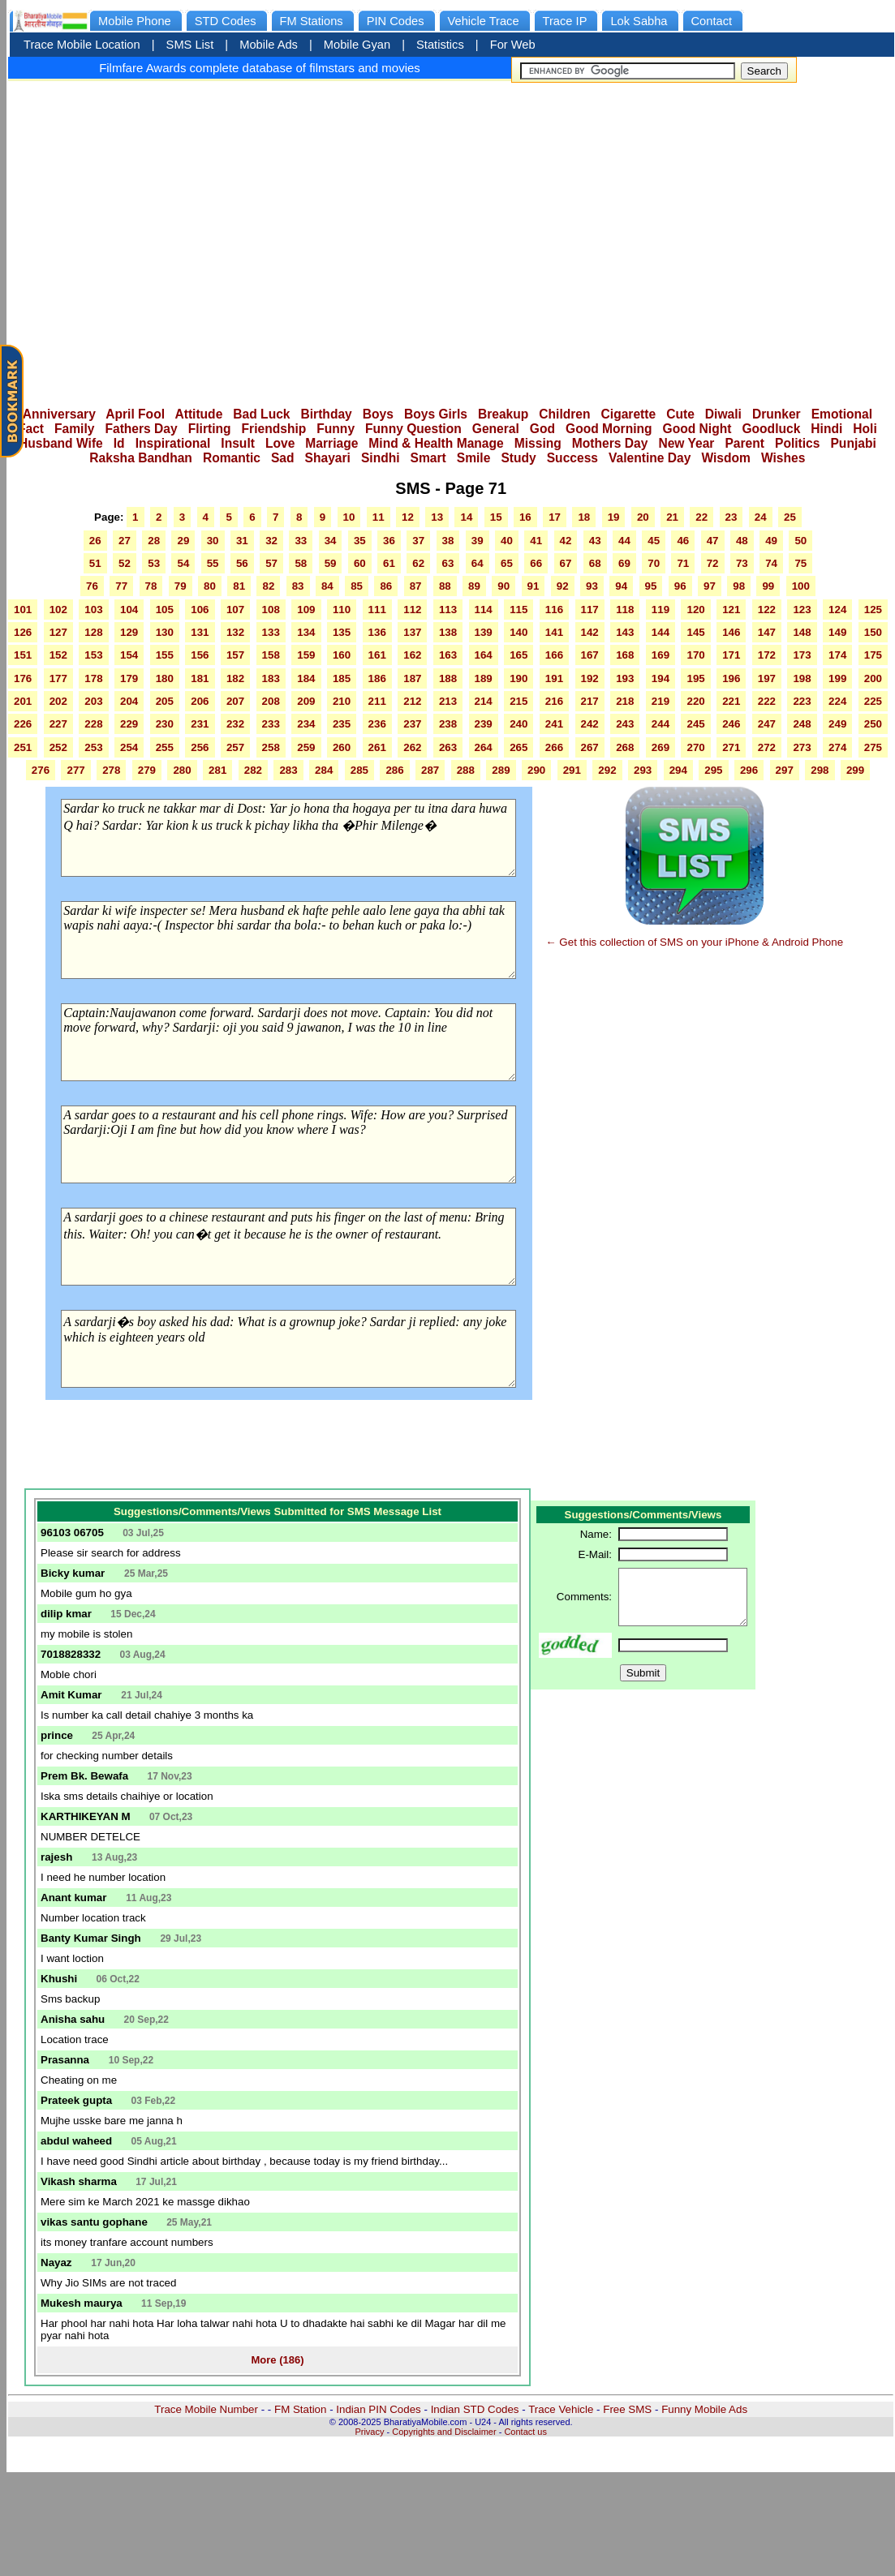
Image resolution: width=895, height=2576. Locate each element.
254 (129, 747)
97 (710, 586)
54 (183, 563)
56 (242, 563)
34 (331, 541)
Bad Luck (261, 414)
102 (58, 609)
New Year (686, 443)
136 (377, 632)
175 (873, 655)
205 (165, 701)
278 (111, 770)
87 (416, 586)
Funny (335, 429)
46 (683, 541)
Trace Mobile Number (206, 2409)
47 (713, 541)
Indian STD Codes (475, 2409)
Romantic (231, 458)
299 (855, 770)
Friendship (274, 429)
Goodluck (771, 429)
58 (301, 563)
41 (536, 541)
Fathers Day (141, 429)
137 (412, 632)
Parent (744, 443)
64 (477, 563)
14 (466, 517)
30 (213, 541)
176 (23, 678)
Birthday (326, 414)
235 (342, 724)
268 (625, 747)
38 (448, 541)
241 (554, 724)
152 (58, 655)
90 (503, 586)
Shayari (328, 458)
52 (124, 563)
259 (306, 747)
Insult (238, 443)
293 (643, 770)
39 (477, 541)
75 (800, 563)
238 (448, 724)
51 (95, 563)
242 (590, 724)
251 (23, 747)
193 (625, 678)
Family (74, 429)
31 (242, 541)
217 (590, 701)
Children (564, 414)
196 (731, 678)
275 (873, 747)
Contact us (525, 2431)
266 (554, 747)
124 (837, 609)
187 (412, 678)
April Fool (135, 414)
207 (235, 701)
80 (210, 586)
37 (418, 541)
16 (525, 517)
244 (660, 724)
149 (837, 632)
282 (253, 770)
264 (484, 747)
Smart (428, 458)
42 (566, 541)
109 (306, 609)
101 (23, 609)
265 (518, 747)
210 (342, 701)
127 (58, 632)
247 (767, 724)
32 (271, 541)
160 (342, 655)
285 (359, 770)
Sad (283, 458)
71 (683, 563)
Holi (864, 429)
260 (342, 747)
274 (837, 747)
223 (802, 701)
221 (731, 701)
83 (298, 586)
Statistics (440, 44)
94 (621, 586)
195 (695, 678)
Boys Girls (435, 414)
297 (785, 770)
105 (165, 609)
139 (484, 632)
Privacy (369, 2431)
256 (200, 747)
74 (771, 563)
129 (129, 632)
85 (357, 586)
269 (660, 747)
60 (360, 563)
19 (614, 517)
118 (625, 609)
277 (75, 770)
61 (389, 563)
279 (147, 770)
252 (58, 747)
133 (271, 632)
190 (518, 678)
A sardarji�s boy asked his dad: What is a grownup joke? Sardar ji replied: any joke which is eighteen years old (288, 1349)
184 (306, 678)
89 (474, 586)
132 (235, 632)
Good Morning (609, 429)
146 (731, 632)
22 (701, 517)
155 (165, 655)
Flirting (209, 429)
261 (377, 747)
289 (501, 770)
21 (672, 517)
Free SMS (627, 2409)
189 (484, 678)
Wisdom (726, 458)
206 (200, 701)
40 (507, 541)
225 (873, 701)
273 (802, 747)
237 (412, 724)
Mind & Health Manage (435, 443)
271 (731, 747)
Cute (680, 414)
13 (437, 517)
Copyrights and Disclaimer (444, 2431)
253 (93, 747)
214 (484, 701)
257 (235, 747)
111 (377, 609)
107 (235, 609)
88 (445, 586)
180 (165, 678)
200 (873, 678)
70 (654, 563)
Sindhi (380, 458)
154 (129, 655)
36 (389, 541)
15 (496, 517)
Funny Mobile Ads (704, 2409)
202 (58, 701)
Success (572, 458)
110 (342, 609)
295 (713, 770)
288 (466, 770)
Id (119, 443)
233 (271, 724)
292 (607, 770)
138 (448, 632)
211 (377, 701)
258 (271, 747)
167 (590, 655)
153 (93, 655)
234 (306, 724)
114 (484, 609)
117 (590, 609)
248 (802, 724)
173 (802, 655)
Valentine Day (650, 458)
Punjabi (853, 443)
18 (584, 517)
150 (873, 632)
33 (301, 541)
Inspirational (173, 443)
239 (484, 724)
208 (271, 701)
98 (739, 586)
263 (448, 747)
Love (280, 443)
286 (394, 770)
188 (448, 678)
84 (327, 586)
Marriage (331, 443)
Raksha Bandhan (140, 458)
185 (342, 678)
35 (360, 541)
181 (200, 678)
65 (507, 563)
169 (660, 655)
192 (590, 678)
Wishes (783, 458)
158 (271, 655)
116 (554, 609)
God (542, 429)
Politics (797, 443)
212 (412, 701)
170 (695, 655)
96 (680, 586)
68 (595, 563)
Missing (538, 443)
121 (731, 609)
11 (378, 517)
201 (23, 701)
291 (572, 770)
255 (165, 747)
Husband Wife (61, 443)
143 (625, 632)
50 (800, 541)
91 (533, 586)
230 (165, 724)
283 (288, 770)
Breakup (503, 414)
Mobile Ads (268, 44)
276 (40, 770)
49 (771, 541)
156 (200, 655)
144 (660, 632)
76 (92, 586)
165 (518, 655)
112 (412, 609)
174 (837, 655)
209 (306, 701)
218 (625, 701)
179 (129, 678)
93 (592, 586)
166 (554, 655)
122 (767, 609)
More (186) (277, 2360)
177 (58, 678)
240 (518, 724)
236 (377, 724)
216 (554, 701)
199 (837, 678)
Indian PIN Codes (378, 2409)
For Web (513, 44)
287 (430, 770)
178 (93, 678)
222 (767, 701)
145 (695, 632)
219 (660, 701)
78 (151, 586)
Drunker (776, 414)
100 (801, 586)
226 (23, 724)
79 (180, 586)
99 (768, 586)
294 (678, 770)
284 (324, 770)
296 (749, 770)
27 (124, 541)
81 (239, 586)
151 (23, 655)
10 (349, 517)
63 (448, 563)
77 (121, 586)
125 (873, 609)
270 (695, 747)
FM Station (300, 2409)
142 (590, 632)
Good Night (697, 429)
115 (518, 609)
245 (695, 724)
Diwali (723, 414)
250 (873, 724)
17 (555, 517)
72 (713, 563)
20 (643, 517)
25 (790, 517)
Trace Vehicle (560, 2409)
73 (742, 563)
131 (200, 632)
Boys (378, 414)
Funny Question (413, 429)
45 (654, 541)
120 (695, 609)
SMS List (190, 44)
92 (563, 586)
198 (802, 678)
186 (377, 678)
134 (306, 632)
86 (386, 586)
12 (408, 517)
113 (448, 609)
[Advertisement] (633, 239)
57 (271, 563)
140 (518, 632)
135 (342, 632)
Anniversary (59, 414)
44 (624, 541)
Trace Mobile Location (82, 44)
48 (742, 541)
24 (761, 517)
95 (651, 586)
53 (154, 563)
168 (625, 655)
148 (802, 632)
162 (412, 655)
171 (731, 655)
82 (268, 586)
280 (182, 770)
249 (837, 724)
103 (93, 609)
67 (566, 563)
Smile (474, 458)
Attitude (198, 414)
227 (58, 724)
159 (306, 655)
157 (235, 655)
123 (802, 609)
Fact (31, 429)
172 (767, 655)
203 (93, 701)
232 (235, 724)
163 (448, 655)
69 (624, 563)
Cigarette (628, 414)
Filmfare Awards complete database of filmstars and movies (259, 68)
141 (554, 632)
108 (271, 609)
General (495, 429)
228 (93, 724)
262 (412, 747)
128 (93, 632)
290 (536, 770)
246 (731, 724)
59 (331, 563)
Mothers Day (610, 443)
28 (154, 541)
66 (536, 563)
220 (695, 701)
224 (837, 701)
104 (129, 609)
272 (767, 747)
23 (731, 517)
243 (625, 724)
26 (95, 541)
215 (518, 701)
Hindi (826, 429)
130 (165, 632)
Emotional (841, 414)
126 (23, 632)
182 (235, 678)
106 (200, 609)
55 (213, 563)
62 (418, 563)
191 (554, 678)
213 (448, 701)
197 (767, 678)
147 (767, 632)
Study (518, 458)
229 (129, 724)
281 (217, 770)
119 (660, 609)
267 (590, 747)
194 (660, 678)
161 (377, 655)
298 (819, 770)
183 (271, 678)
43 (595, 541)
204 (129, 701)
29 (183, 541)
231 (200, 724)
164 (484, 655)
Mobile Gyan (357, 44)
